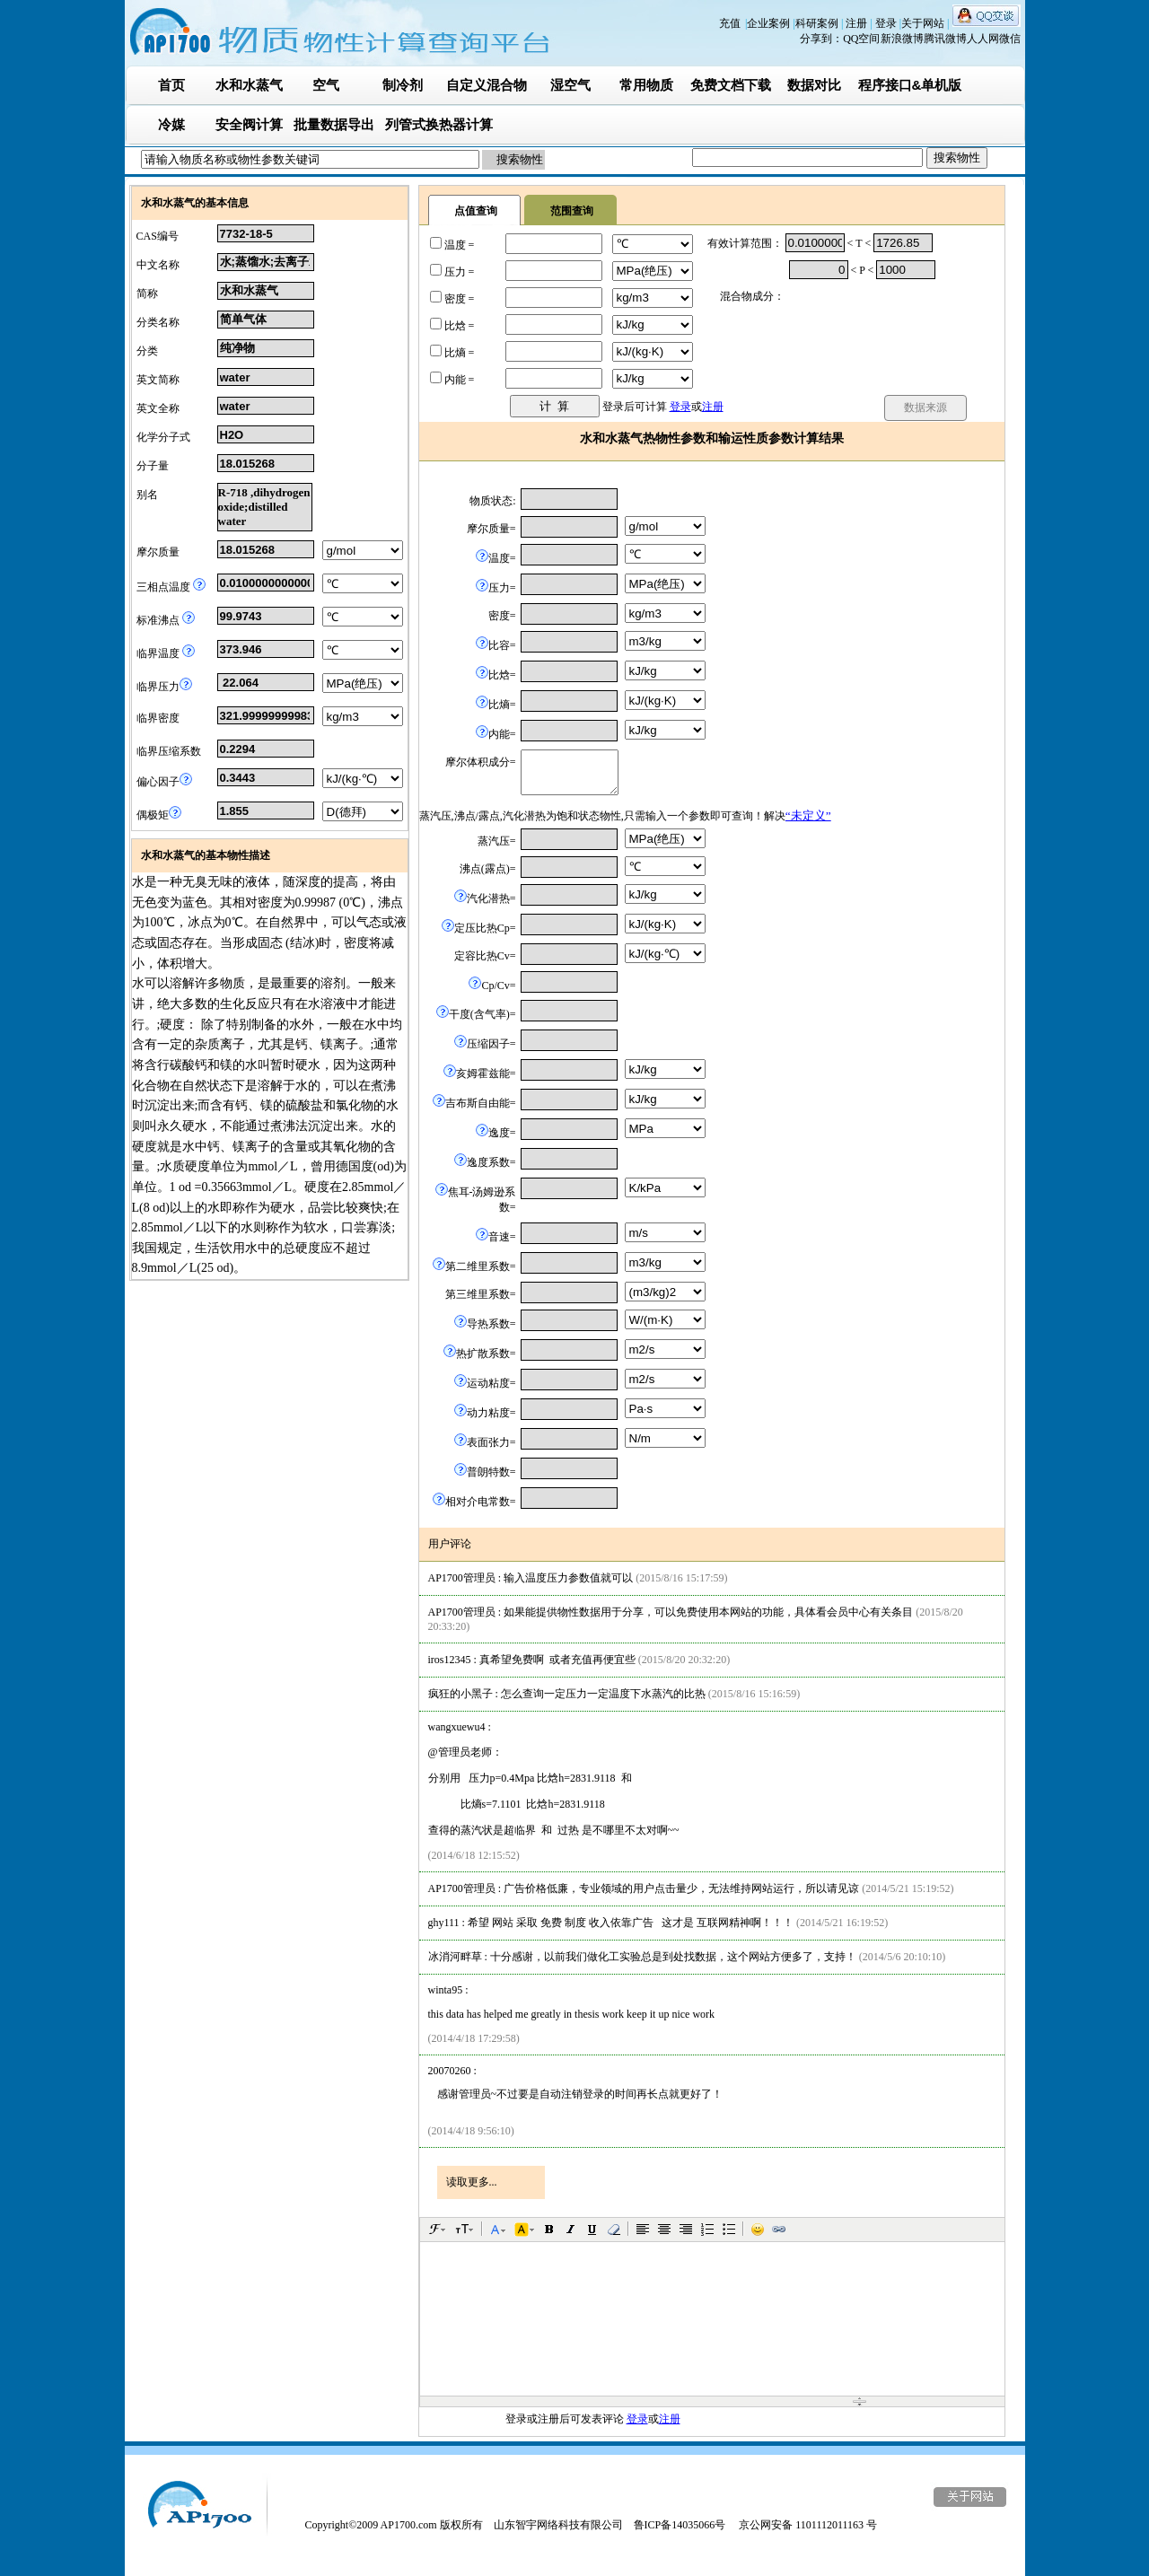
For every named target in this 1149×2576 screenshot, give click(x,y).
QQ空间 (861, 38)
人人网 (983, 38)
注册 (858, 23)
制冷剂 (402, 84)
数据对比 (814, 84)
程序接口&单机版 (910, 84)
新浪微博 (902, 38)
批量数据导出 (334, 124)
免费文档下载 (730, 84)
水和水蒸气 (249, 84)
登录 (887, 23)
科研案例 (818, 23)
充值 (730, 23)
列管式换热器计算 (439, 124)
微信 (1010, 38)
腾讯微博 (945, 38)
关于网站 (924, 23)
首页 (171, 84)
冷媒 (171, 124)
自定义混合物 (486, 84)
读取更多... (471, 2182)
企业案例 (770, 23)
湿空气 (570, 84)
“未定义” (808, 815)
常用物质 (646, 84)
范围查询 (571, 211)
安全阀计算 (249, 124)
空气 (325, 84)
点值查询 (475, 211)
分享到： (821, 38)
